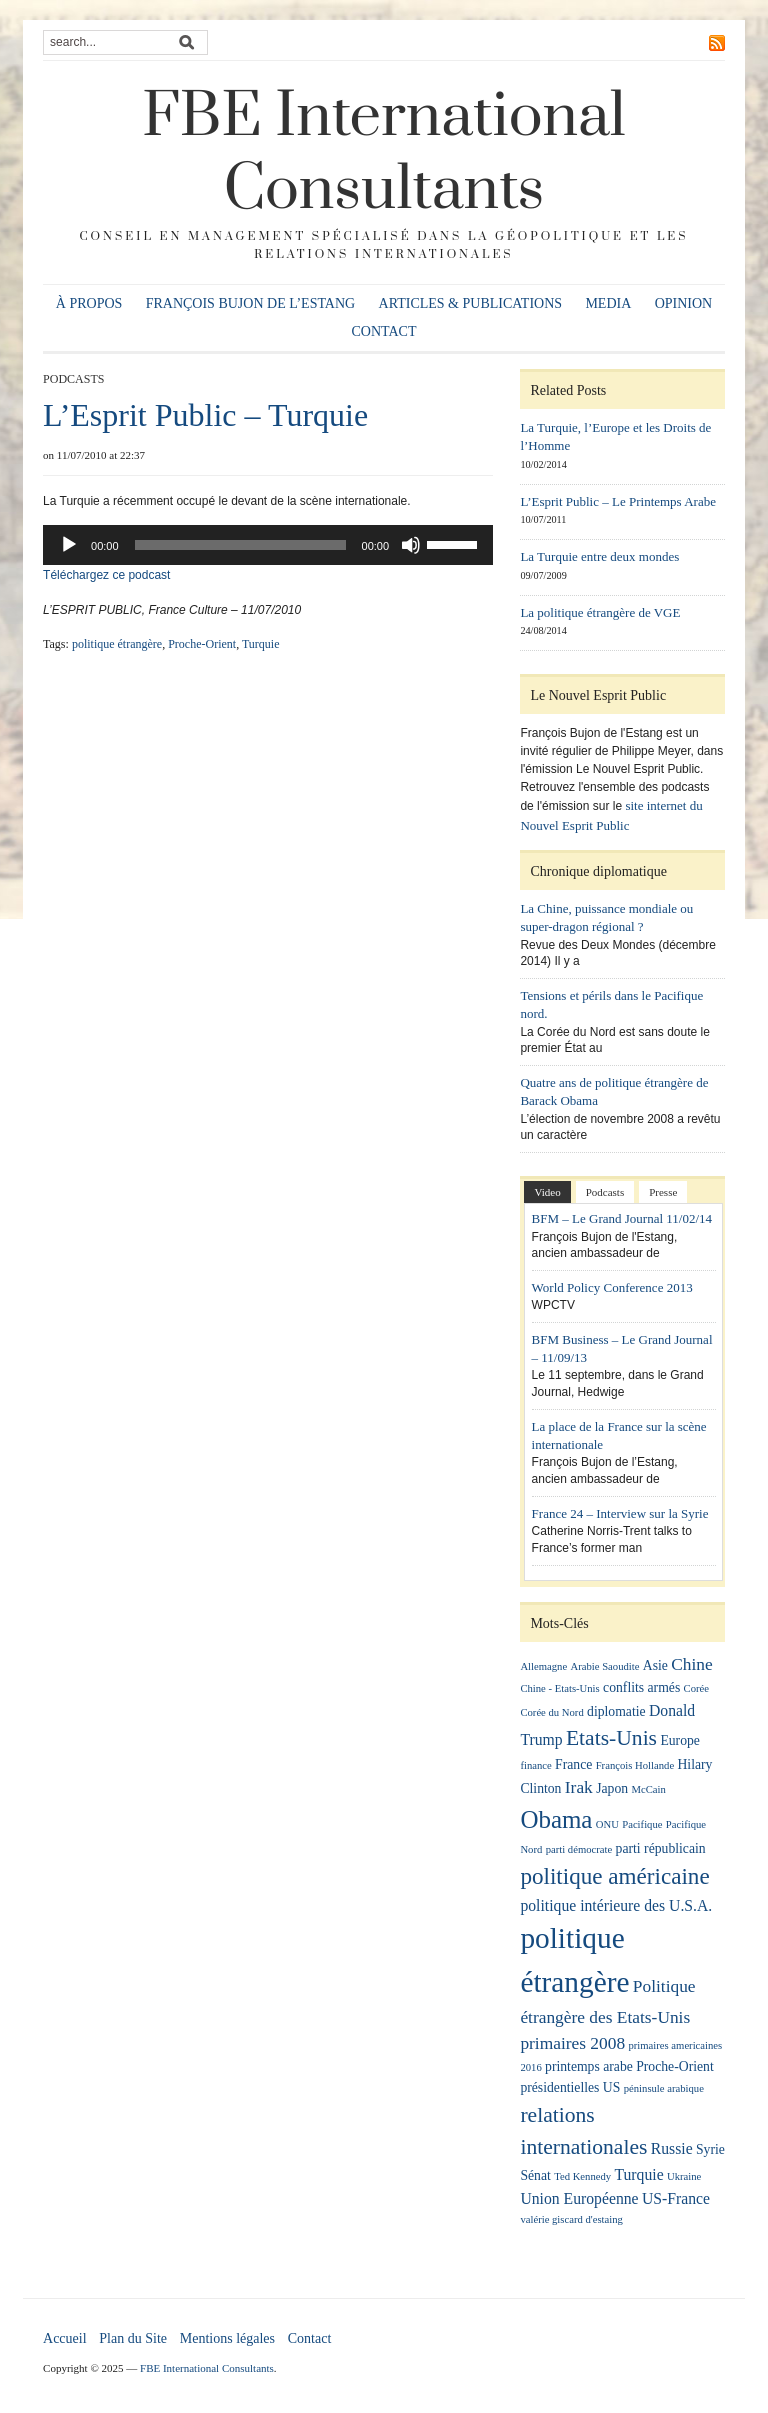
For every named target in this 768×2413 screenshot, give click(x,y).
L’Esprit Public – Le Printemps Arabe (618, 501)
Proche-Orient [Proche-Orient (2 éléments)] (675, 2066)
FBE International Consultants (384, 153)
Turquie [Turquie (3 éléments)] (638, 2174)
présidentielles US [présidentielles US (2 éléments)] (570, 2087)
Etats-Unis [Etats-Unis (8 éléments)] (611, 1738)
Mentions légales (227, 2338)
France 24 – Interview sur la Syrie (620, 1513)
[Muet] (411, 545)
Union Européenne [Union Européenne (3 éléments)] (579, 2198)
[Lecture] (69, 545)
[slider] (240, 545)
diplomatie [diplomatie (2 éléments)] (616, 1711)
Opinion (684, 303)
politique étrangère (117, 644)
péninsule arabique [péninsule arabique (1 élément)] (664, 2088)
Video (547, 1192)
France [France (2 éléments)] (573, 1764)
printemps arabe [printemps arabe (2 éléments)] (589, 2066)
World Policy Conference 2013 (612, 1287)
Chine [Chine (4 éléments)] (692, 1664)
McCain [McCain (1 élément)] (648, 1789)
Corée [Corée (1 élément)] (696, 1688)
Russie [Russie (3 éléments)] (672, 2148)
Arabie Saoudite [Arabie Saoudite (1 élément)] (605, 1666)
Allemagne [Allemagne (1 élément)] (543, 1666)
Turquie (261, 644)
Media (608, 303)
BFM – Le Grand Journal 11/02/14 (622, 1218)
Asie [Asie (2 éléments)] (655, 1665)
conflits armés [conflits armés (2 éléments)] (641, 1687)
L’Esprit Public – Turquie (205, 415)
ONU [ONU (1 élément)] (607, 1824)
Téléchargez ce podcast (106, 575)
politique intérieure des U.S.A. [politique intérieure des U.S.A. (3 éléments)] (616, 1905)
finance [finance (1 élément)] (535, 1765)
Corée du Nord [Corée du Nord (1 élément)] (551, 1712)
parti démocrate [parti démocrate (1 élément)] (579, 1849)
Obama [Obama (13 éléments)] (556, 1819)
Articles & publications (471, 303)
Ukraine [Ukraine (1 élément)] (684, 2176)
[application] (268, 545)
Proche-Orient (202, 644)
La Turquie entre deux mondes (599, 556)
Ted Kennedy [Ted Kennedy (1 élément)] (582, 2176)
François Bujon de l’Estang (251, 303)
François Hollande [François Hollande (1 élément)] (635, 1765)
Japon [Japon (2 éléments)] (612, 1788)
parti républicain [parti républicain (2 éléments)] (661, 1848)
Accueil (65, 2338)
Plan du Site (133, 2338)
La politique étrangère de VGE (600, 612)
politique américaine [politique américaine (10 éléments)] (614, 1876)
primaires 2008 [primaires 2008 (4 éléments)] (572, 2043)
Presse (663, 1192)
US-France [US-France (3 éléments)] (676, 2198)
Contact (384, 331)
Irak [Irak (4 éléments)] (579, 1787)
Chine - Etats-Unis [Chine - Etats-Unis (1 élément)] (559, 1688)
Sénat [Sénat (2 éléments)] (535, 2175)
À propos (89, 303)
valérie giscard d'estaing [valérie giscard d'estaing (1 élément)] (571, 2219)
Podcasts (73, 379)
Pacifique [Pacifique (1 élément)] (642, 1824)
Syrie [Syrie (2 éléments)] (710, 2149)
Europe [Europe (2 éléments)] (680, 1740)
